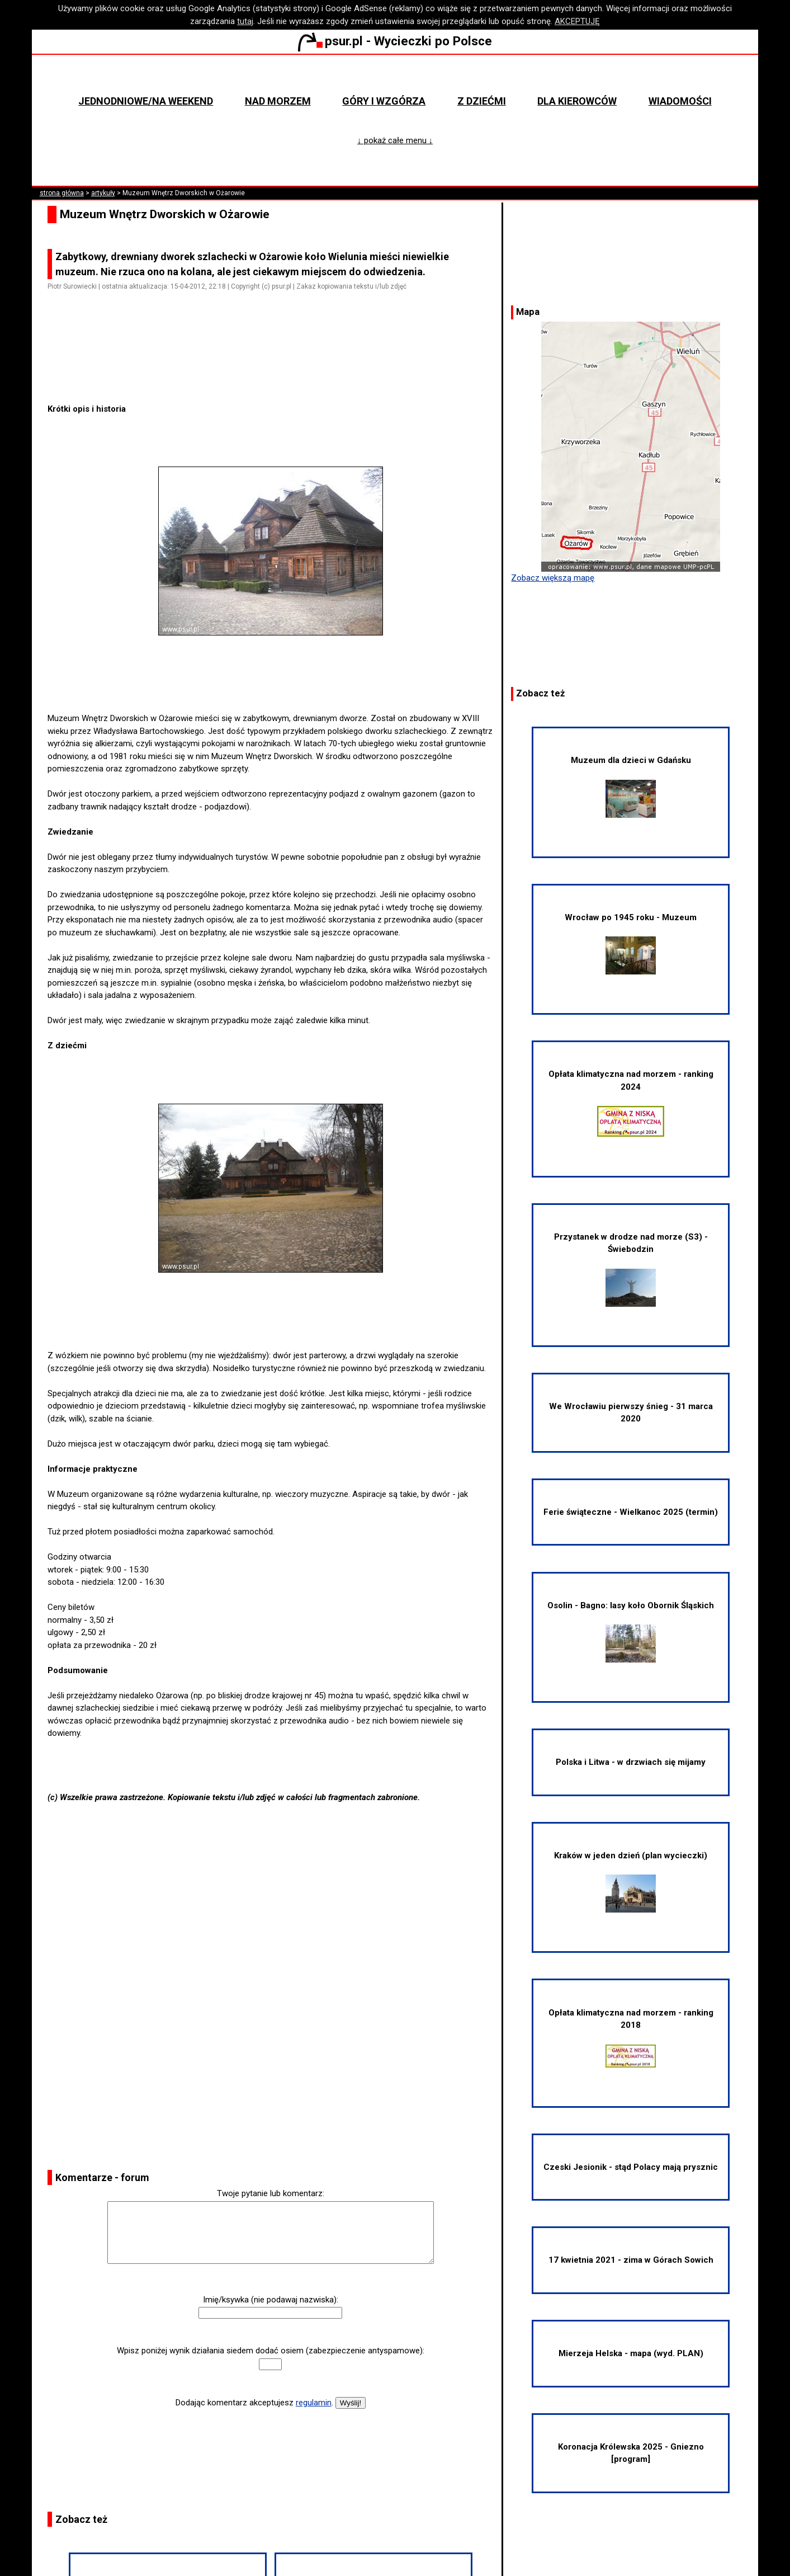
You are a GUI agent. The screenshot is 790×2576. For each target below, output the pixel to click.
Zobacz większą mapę (552, 578)
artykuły (103, 193)
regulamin (314, 2403)
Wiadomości (680, 101)
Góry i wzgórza (383, 101)
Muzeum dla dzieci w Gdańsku (631, 786)
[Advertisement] (275, 371)
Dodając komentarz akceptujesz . (254, 2403)
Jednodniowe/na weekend (145, 101)
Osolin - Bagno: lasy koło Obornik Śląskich (630, 1631)
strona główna (62, 193)
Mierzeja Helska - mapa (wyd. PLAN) (631, 2353)
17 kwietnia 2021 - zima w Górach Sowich (630, 2260)
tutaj (245, 21)
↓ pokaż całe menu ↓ (395, 140)
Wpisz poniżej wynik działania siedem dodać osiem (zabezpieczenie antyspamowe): (270, 2351)
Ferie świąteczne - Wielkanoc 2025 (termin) (630, 1512)
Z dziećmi (481, 101)
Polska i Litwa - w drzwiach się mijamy (631, 1762)
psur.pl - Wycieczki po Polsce (394, 41)
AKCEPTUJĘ (577, 21)
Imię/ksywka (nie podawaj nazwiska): (270, 2300)
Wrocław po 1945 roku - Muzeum (631, 943)
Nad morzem (278, 101)
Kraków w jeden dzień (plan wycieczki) (630, 1881)
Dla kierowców (577, 101)
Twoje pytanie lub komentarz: (270, 2193)
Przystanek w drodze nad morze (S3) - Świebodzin (631, 1269)
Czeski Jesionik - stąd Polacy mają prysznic (630, 2167)
